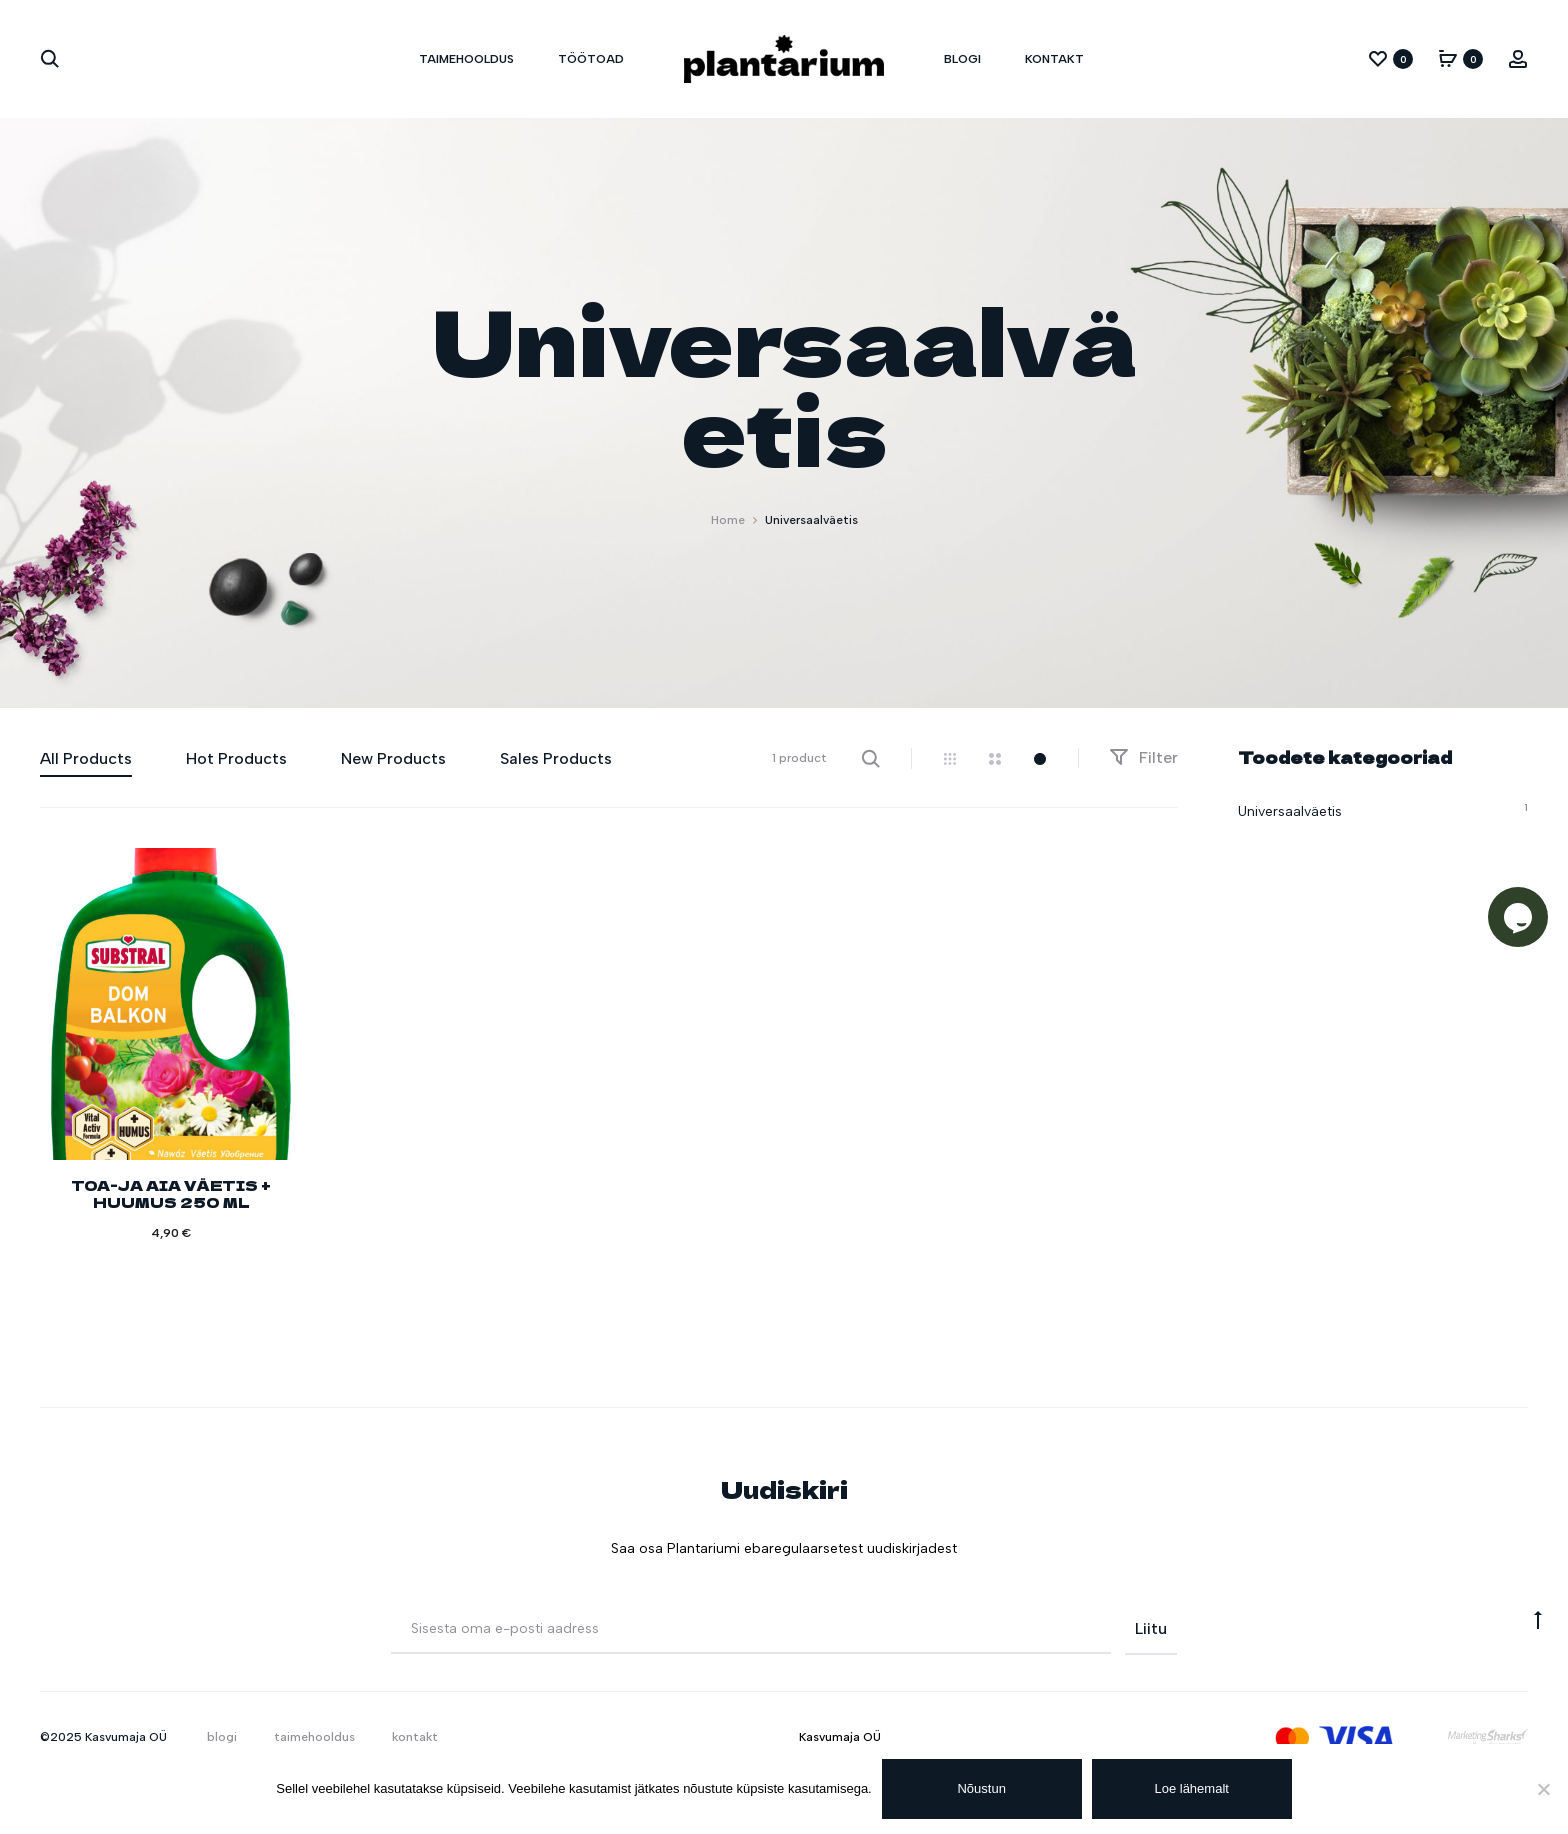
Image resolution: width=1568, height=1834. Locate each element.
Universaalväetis (1290, 811)
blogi (962, 59)
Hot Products (236, 758)
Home (728, 520)
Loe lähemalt (1192, 1788)
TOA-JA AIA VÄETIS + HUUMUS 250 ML (171, 1193)
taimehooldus (466, 59)
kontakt (1054, 59)
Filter (1143, 757)
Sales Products (556, 758)
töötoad (591, 59)
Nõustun (982, 1788)
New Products (393, 758)
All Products (86, 758)
